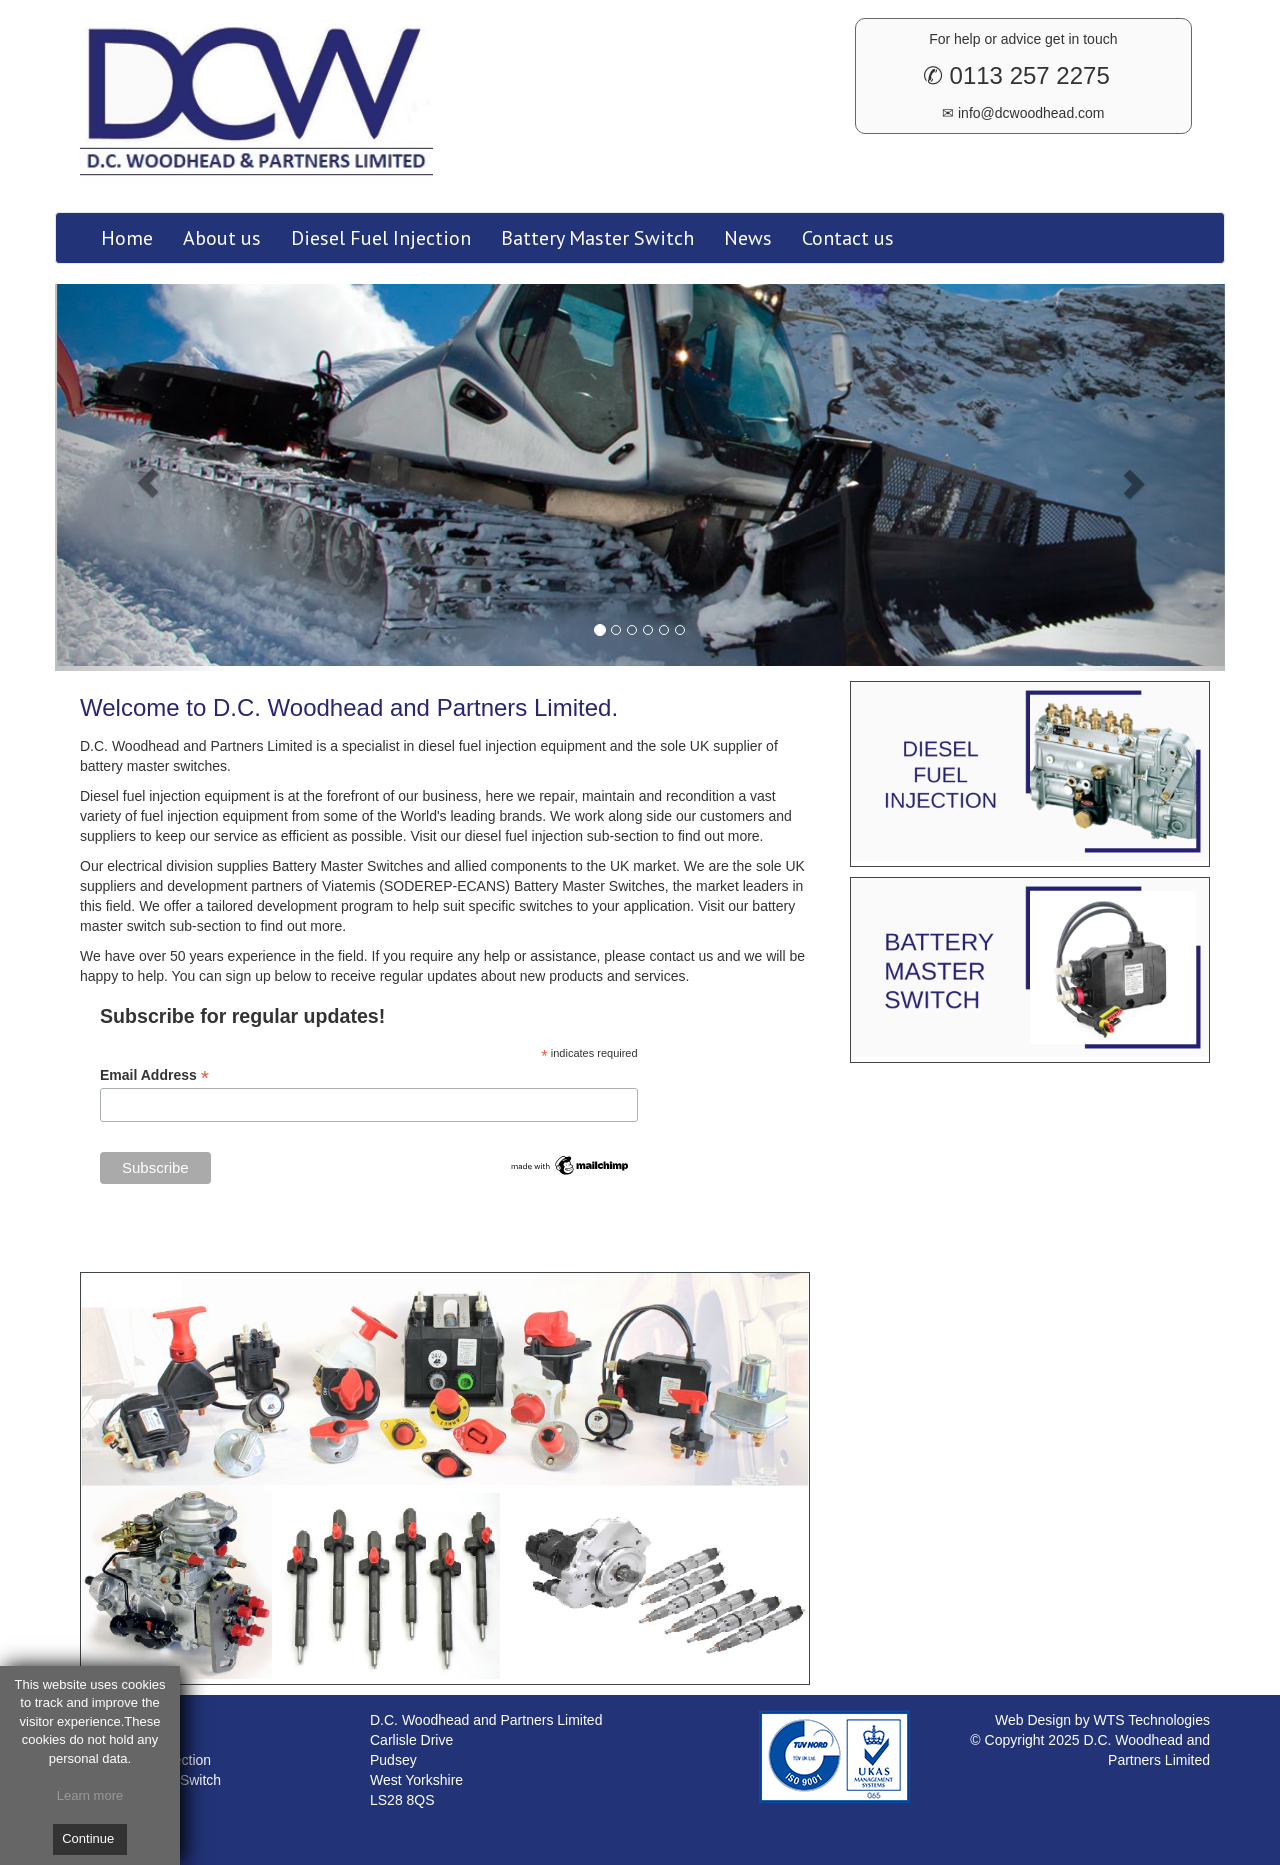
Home (127, 238)
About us (222, 238)
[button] (143, 477)
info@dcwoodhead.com (1029, 113)
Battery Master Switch (597, 238)
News (748, 238)
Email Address (154, 1075)
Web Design (1035, 1720)
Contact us (848, 238)
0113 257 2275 (1026, 75)
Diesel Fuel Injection (381, 238)
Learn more (90, 1795)
